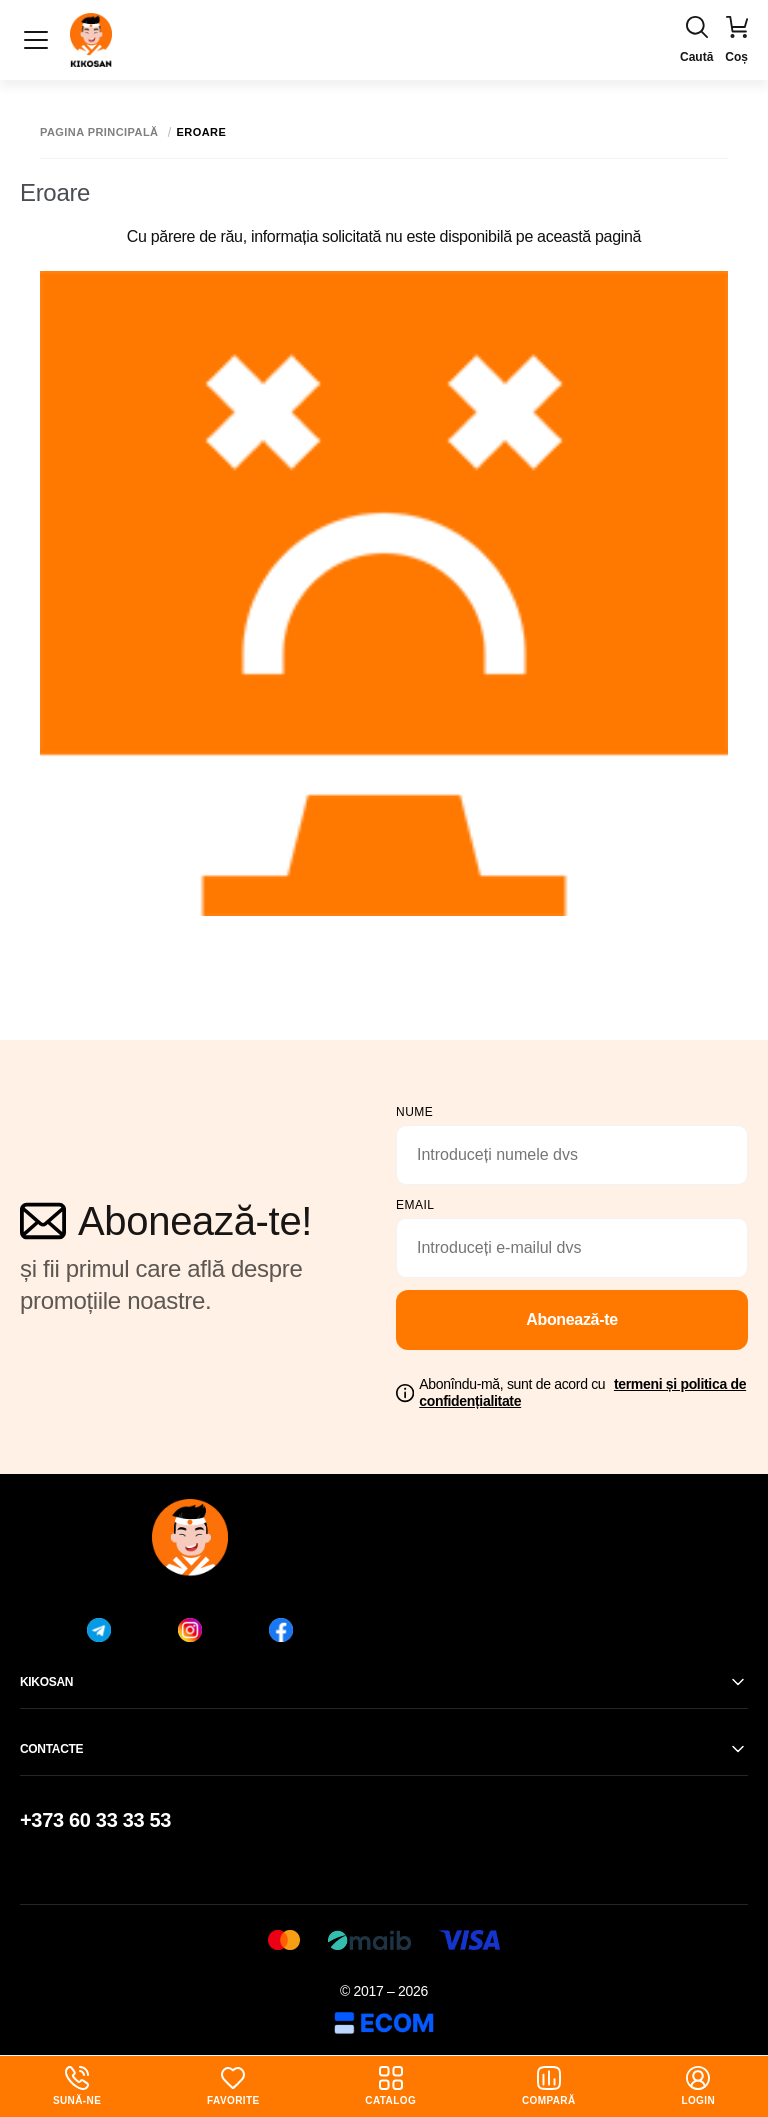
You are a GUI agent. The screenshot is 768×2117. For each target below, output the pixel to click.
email (415, 1205)
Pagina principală (99, 132)
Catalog (390, 2086)
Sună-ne (77, 2086)
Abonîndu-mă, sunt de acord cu (582, 1392)
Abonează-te (572, 1319)
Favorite (233, 2086)
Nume (414, 1112)
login (698, 2086)
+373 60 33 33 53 (95, 1820)
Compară (549, 2086)
